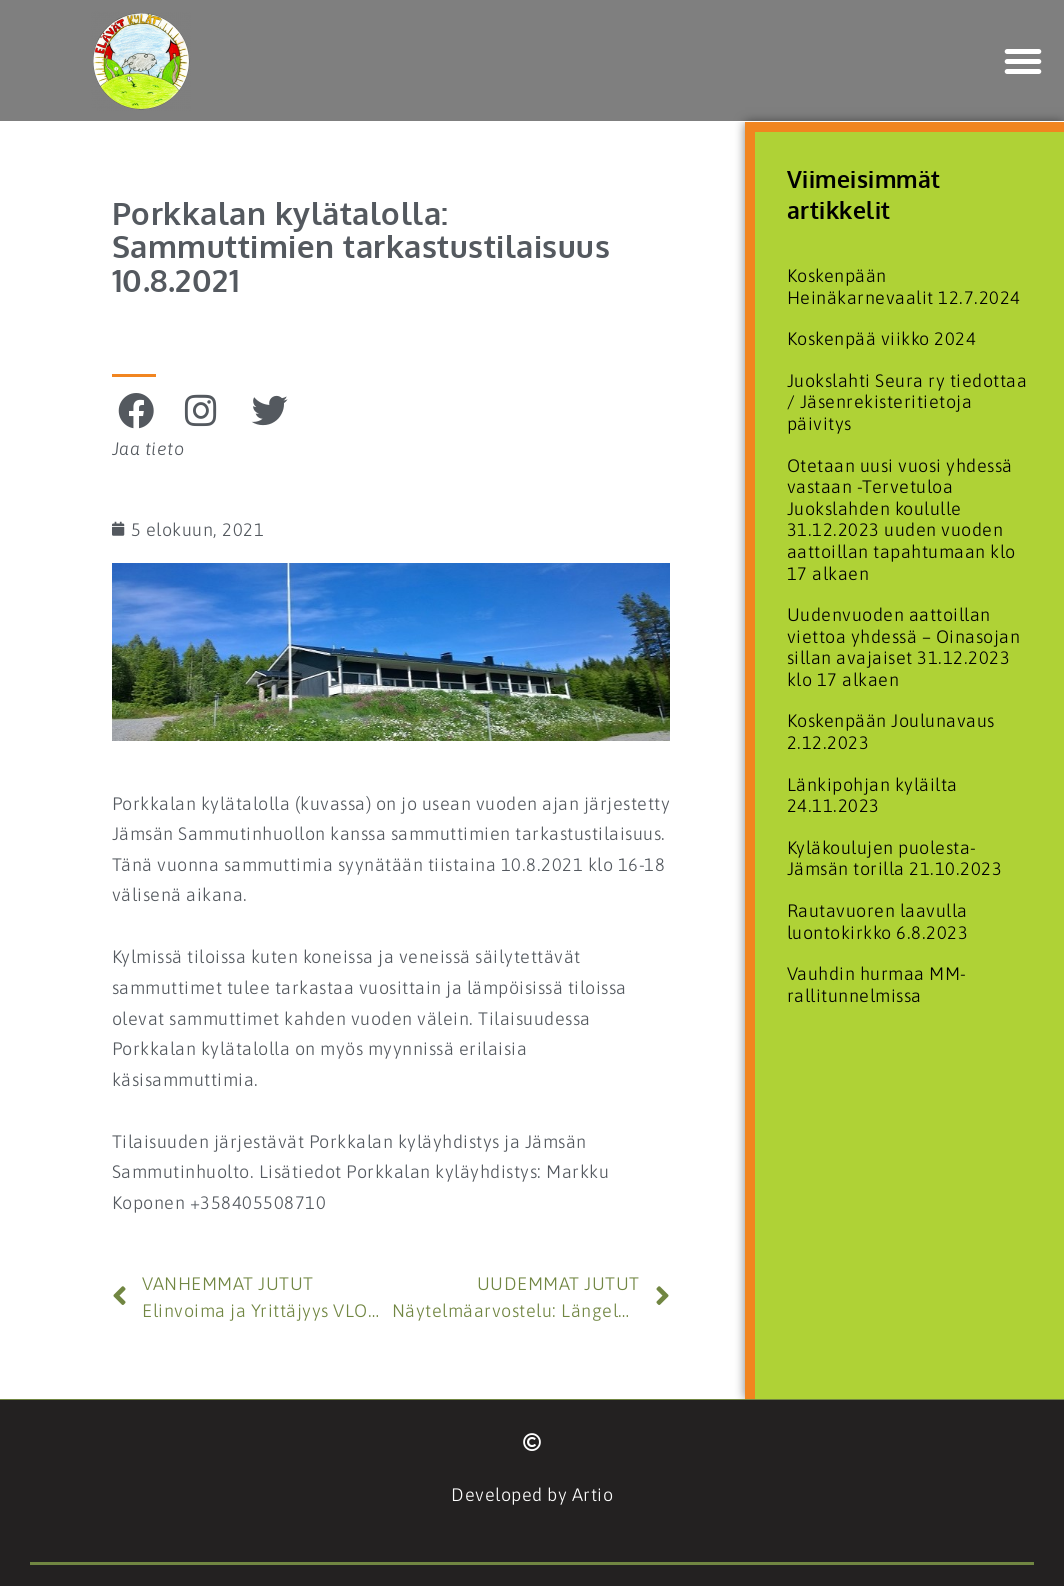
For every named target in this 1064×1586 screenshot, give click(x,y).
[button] (1023, 61)
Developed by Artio (532, 1494)
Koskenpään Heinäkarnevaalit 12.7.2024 (904, 286)
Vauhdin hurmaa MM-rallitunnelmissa (877, 984)
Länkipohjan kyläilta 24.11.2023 (872, 795)
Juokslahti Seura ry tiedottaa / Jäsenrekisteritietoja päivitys (907, 402)
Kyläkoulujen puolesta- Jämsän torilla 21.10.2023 (895, 858)
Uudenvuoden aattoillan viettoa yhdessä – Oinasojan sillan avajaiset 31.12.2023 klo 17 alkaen (904, 647)
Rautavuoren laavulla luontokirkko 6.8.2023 (878, 921)
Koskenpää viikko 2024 (882, 338)
